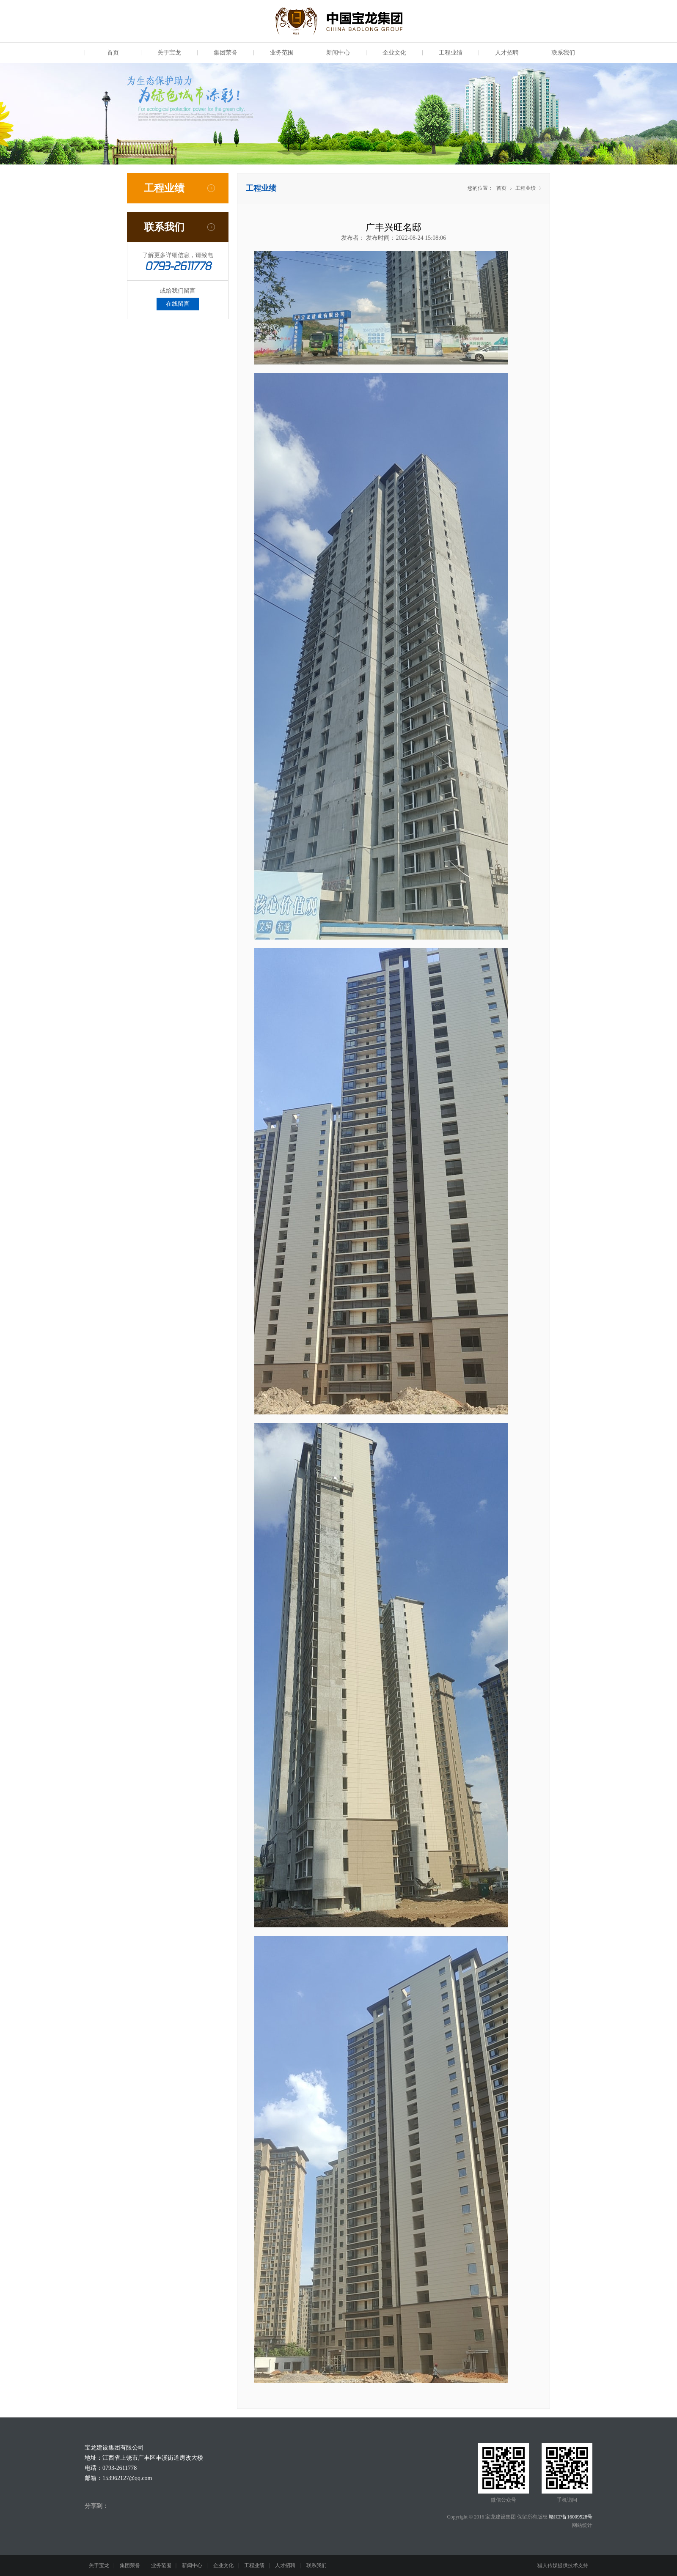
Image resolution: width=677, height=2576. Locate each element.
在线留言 (178, 304)
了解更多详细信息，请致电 (177, 255)
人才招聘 (507, 52)
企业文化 (394, 52)
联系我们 (563, 52)
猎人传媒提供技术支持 (562, 2565)
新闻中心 (338, 52)
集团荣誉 (225, 52)
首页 (113, 52)
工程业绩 (450, 52)
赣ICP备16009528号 (570, 2517)
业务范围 (282, 52)
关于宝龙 (169, 52)
